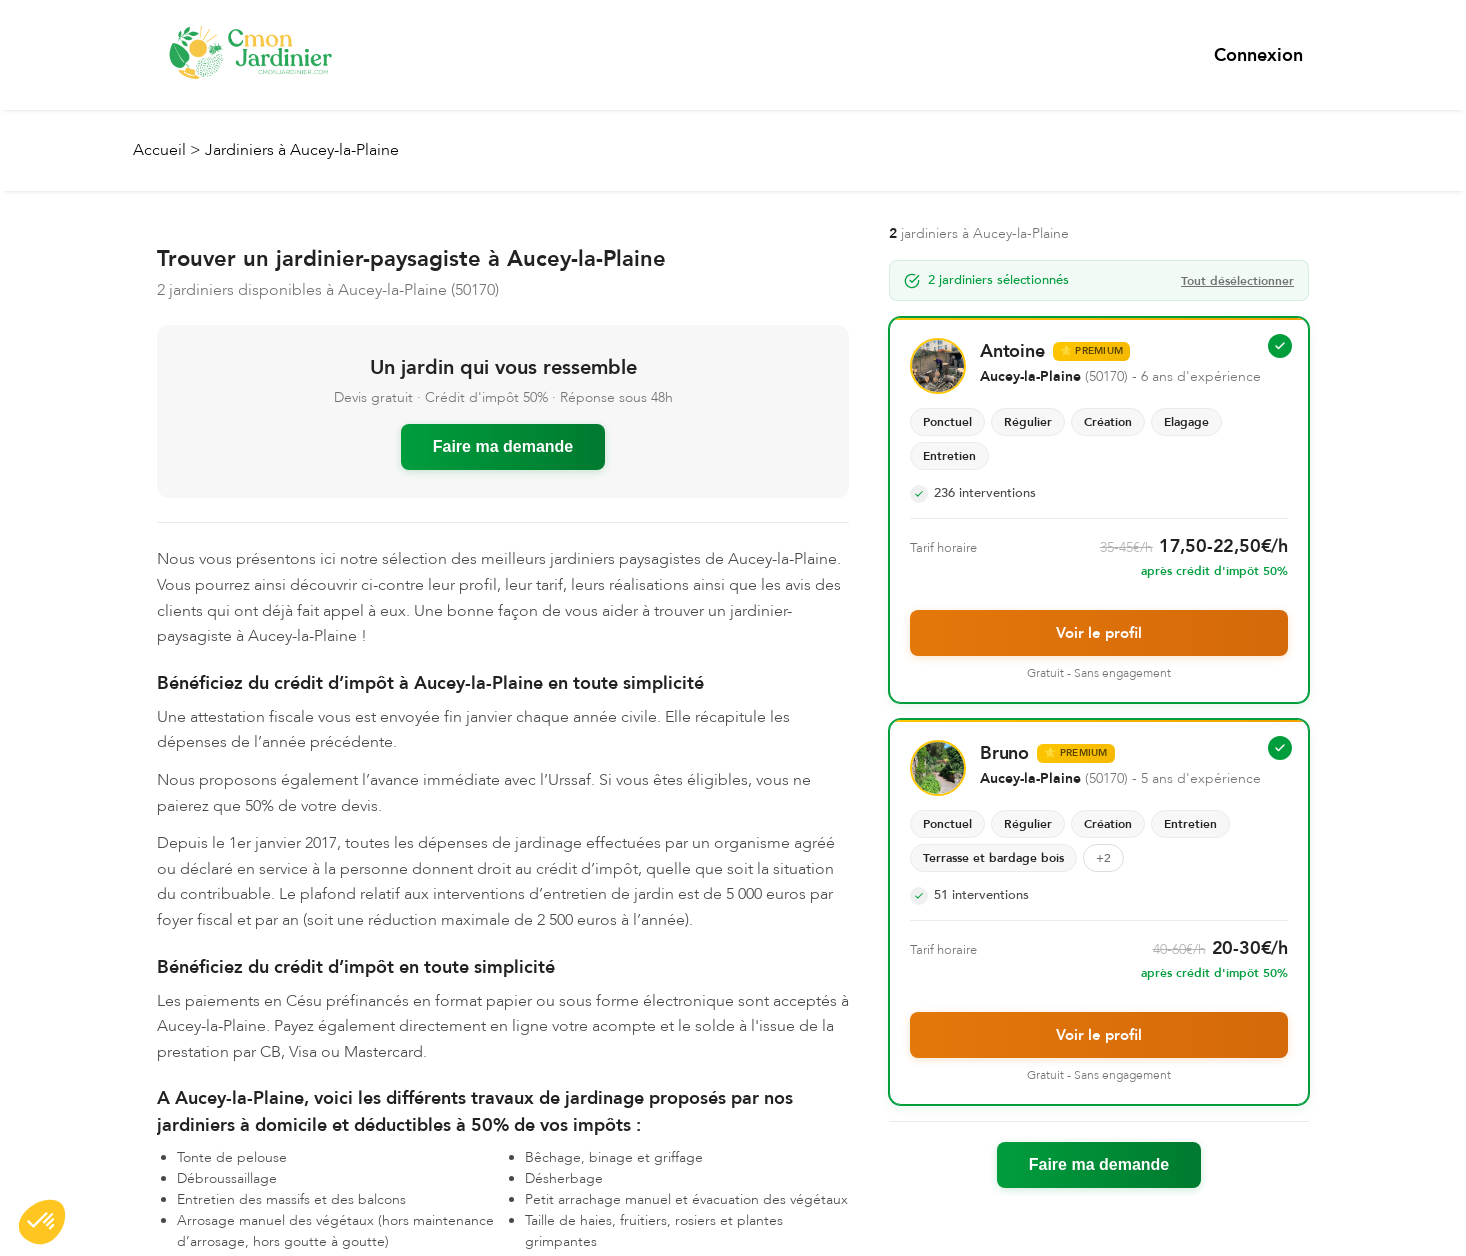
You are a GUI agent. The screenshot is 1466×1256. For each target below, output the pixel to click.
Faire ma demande (503, 445)
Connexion (1258, 55)
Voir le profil (1099, 632)
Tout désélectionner (1237, 280)
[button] (42, 1222)
